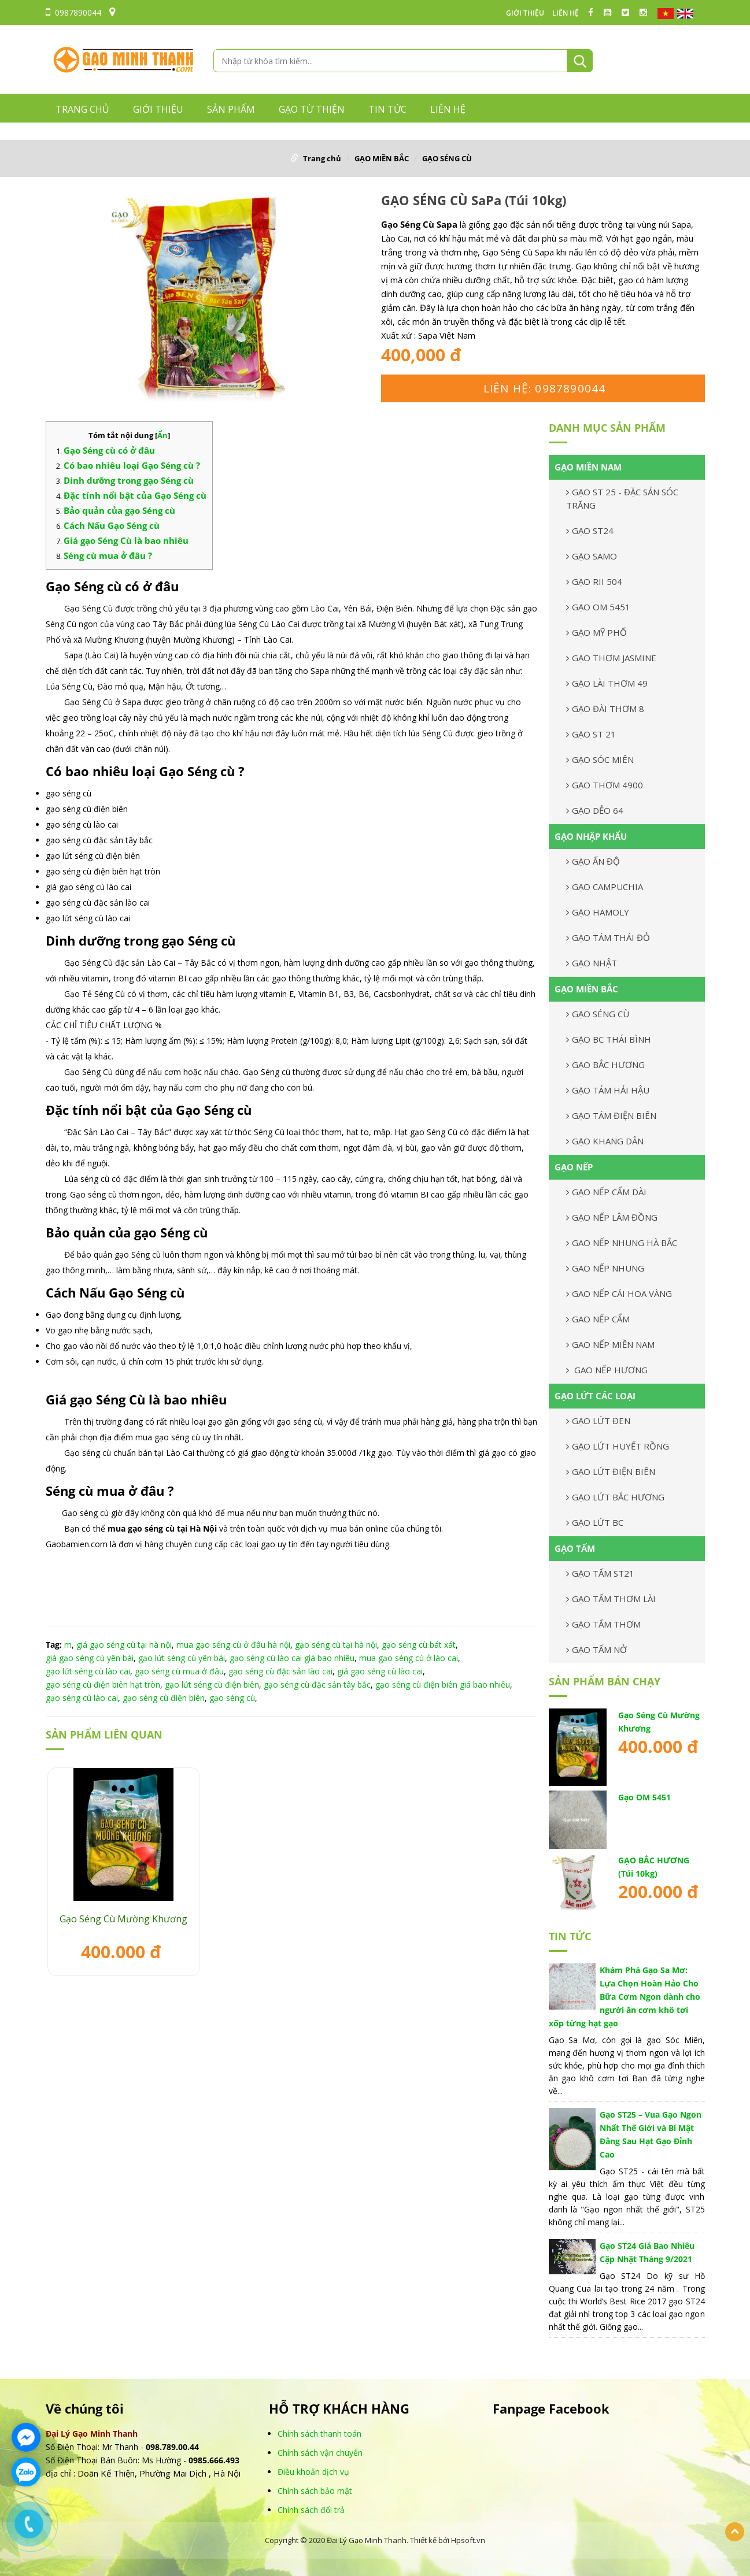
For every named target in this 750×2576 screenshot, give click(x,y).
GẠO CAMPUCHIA (604, 886)
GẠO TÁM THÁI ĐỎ (608, 937)
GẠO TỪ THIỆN (312, 109)
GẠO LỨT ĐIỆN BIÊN (610, 1471)
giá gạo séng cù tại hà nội (124, 1644)
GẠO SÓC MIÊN (600, 759)
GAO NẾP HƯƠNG (607, 1370)
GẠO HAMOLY (597, 912)
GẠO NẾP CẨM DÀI (606, 1192)
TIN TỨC (387, 109)
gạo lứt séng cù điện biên (212, 1684)
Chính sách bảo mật (315, 2490)
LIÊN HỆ (565, 13)
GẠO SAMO (591, 556)
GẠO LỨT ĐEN (598, 1420)
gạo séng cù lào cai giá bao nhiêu (292, 1657)
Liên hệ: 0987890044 (544, 388)
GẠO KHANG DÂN (605, 1141)
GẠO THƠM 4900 (604, 785)
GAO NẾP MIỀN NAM (610, 1344)
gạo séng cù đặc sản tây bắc (317, 1684)
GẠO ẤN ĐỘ (593, 861)
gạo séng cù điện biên (164, 1697)
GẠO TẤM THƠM (603, 1624)
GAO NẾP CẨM (598, 1319)
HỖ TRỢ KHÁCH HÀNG (339, 2408)
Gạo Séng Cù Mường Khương (123, 1918)
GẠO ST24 (590, 530)
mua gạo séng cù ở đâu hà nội (233, 1644)
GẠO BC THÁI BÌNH (608, 1039)
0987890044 (73, 12)
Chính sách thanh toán (319, 2433)
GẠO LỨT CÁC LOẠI (595, 1396)
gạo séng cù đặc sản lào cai (280, 1671)
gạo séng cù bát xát (419, 1644)
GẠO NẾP (574, 1167)
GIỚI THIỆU (525, 13)
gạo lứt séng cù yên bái (181, 1657)
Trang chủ (82, 109)
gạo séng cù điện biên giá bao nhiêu (442, 1684)
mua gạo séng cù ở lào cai (408, 1657)
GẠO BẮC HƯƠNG (605, 1064)
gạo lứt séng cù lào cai (88, 1671)
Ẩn (162, 435)
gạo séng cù (232, 1697)
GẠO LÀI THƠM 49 (607, 683)
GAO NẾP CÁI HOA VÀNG (619, 1293)
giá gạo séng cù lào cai (380, 1671)
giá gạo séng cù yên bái (90, 1657)
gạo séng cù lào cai (82, 1697)
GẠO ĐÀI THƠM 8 (605, 708)
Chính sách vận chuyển (320, 2452)
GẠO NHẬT (591, 963)
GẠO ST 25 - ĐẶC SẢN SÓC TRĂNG (622, 498)
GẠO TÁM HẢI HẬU (607, 1090)
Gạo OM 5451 (644, 1797)
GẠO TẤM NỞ (596, 1649)
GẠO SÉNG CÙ (447, 158)
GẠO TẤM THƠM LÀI (611, 1598)
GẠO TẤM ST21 (600, 1573)
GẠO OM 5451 (598, 607)
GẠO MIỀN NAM (588, 467)
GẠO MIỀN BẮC (381, 158)
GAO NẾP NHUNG (605, 1268)
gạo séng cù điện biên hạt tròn (103, 1684)
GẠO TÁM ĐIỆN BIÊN (611, 1115)
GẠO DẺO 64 (594, 810)
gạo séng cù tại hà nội (336, 1644)
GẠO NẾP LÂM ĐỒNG (611, 1217)
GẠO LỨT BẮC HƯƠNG (615, 1497)
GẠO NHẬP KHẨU (591, 836)
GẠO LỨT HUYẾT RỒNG (617, 1446)
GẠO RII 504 (594, 581)
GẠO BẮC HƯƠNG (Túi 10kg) (653, 1867)
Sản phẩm (231, 109)
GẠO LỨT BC (594, 1522)
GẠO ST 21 (591, 734)
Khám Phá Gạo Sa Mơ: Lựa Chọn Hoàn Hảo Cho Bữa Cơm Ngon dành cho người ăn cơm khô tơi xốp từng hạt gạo (624, 1997)
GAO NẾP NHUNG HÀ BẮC (621, 1242)
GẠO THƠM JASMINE (611, 658)
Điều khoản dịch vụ (313, 2471)
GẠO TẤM (575, 1548)
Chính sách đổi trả (311, 2509)
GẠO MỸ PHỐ (596, 632)
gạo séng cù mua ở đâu (179, 1671)
